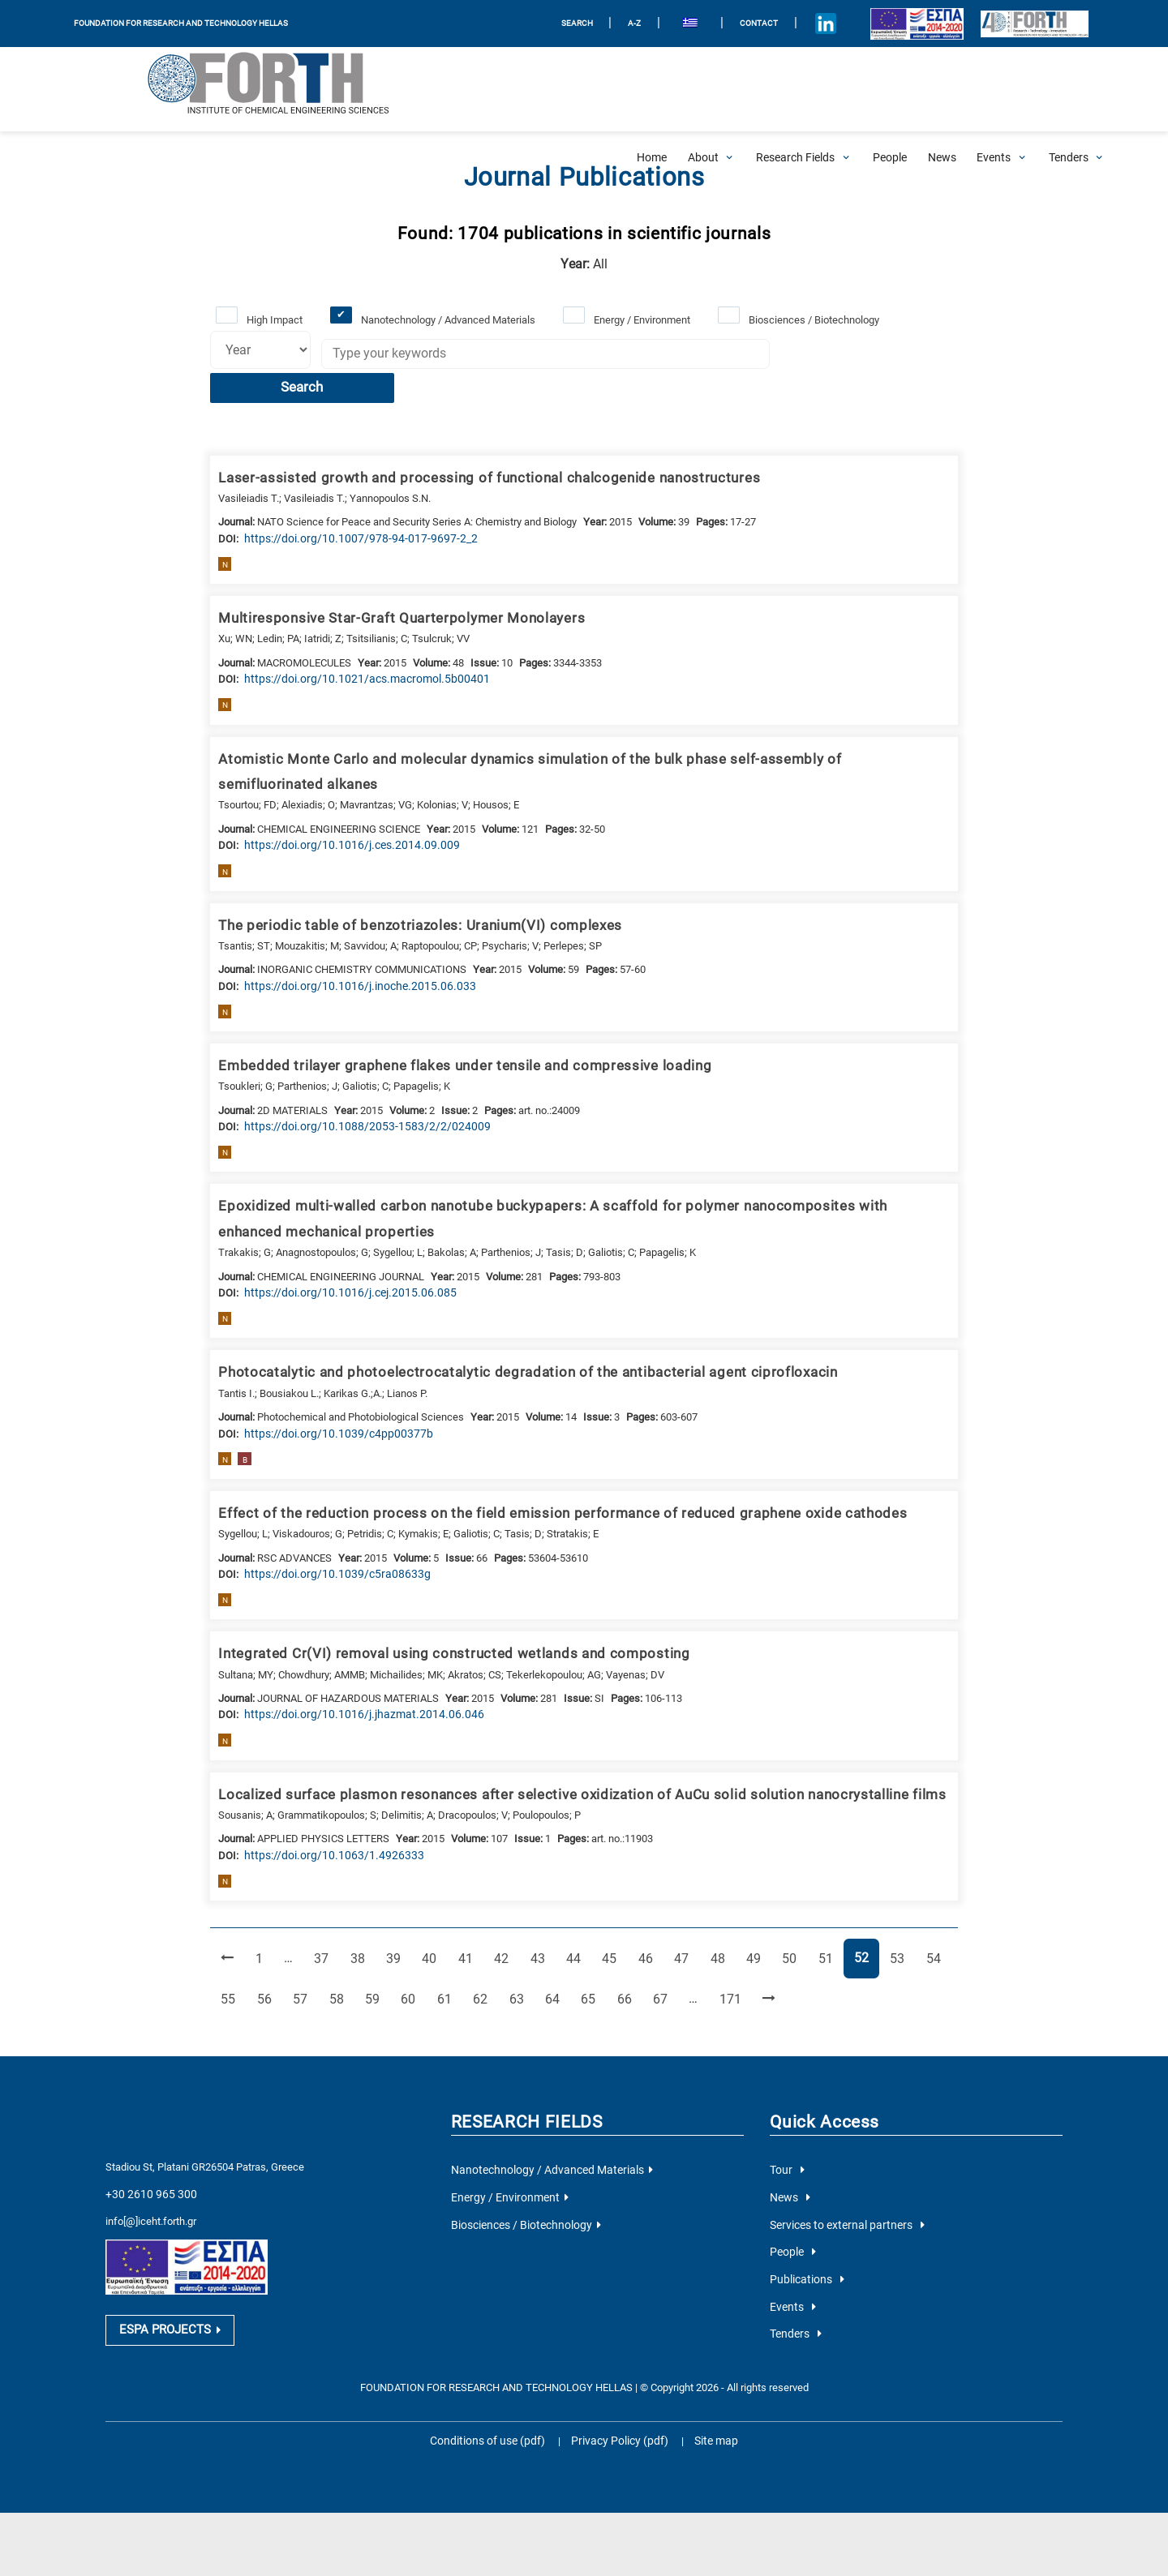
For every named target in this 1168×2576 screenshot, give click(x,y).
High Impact (274, 319)
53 (895, 1912)
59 (376, 1952)
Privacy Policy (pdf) (618, 2387)
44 (574, 1912)
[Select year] (257, 349)
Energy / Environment (639, 319)
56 (268, 1952)
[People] (890, 89)
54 (930, 1912)
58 (340, 1952)
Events (791, 2255)
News (789, 2150)
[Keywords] (540, 355)
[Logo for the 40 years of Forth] (1025, 23)
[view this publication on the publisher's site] (346, 505)
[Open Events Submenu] (994, 89)
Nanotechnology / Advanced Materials (446, 319)
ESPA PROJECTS (166, 2279)
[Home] (652, 89)
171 (727, 1952)
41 (467, 1912)
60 (411, 1952)
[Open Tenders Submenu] (1069, 89)
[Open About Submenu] (703, 89)
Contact (740, 23)
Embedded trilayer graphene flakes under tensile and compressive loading (447, 1029)
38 (361, 1912)
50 (788, 1912)
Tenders (794, 2281)
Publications (804, 2229)
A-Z (618, 23)
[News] (942, 89)
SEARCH (561, 23)
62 (482, 1952)
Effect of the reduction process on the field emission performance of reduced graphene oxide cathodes (537, 1473)
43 (539, 1912)
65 (589, 1952)
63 (517, 1952)
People (791, 2203)
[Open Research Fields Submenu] (795, 89)
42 (503, 1912)
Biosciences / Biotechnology (810, 319)
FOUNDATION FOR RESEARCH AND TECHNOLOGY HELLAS (181, 23)
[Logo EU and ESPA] (899, 23)
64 (553, 1952)
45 (610, 1912)
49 (753, 1912)
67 (660, 1952)
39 (397, 1912)
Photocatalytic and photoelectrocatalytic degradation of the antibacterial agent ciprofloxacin (506, 1334)
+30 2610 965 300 (146, 2147)
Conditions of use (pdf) (494, 2387)
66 (625, 1952)
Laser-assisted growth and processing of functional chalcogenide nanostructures (470, 445)
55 (233, 1952)
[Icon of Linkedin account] (808, 23)
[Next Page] (762, 1954)
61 (447, 1952)
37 (325, 1912)
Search (844, 356)
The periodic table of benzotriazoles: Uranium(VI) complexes (406, 889)
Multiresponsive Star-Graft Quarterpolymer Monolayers (388, 584)
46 (646, 1912)
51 (824, 1912)
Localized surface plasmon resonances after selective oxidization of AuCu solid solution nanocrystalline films (560, 1752)
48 (717, 1912)
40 (432, 1912)
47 (681, 1912)
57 (304, 1952)
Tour (785, 2124)
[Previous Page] (227, 1914)
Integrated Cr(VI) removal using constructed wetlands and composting (435, 1612)
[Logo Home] (159, 89)
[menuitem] (672, 24)
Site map (706, 2387)
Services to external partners (841, 2177)
